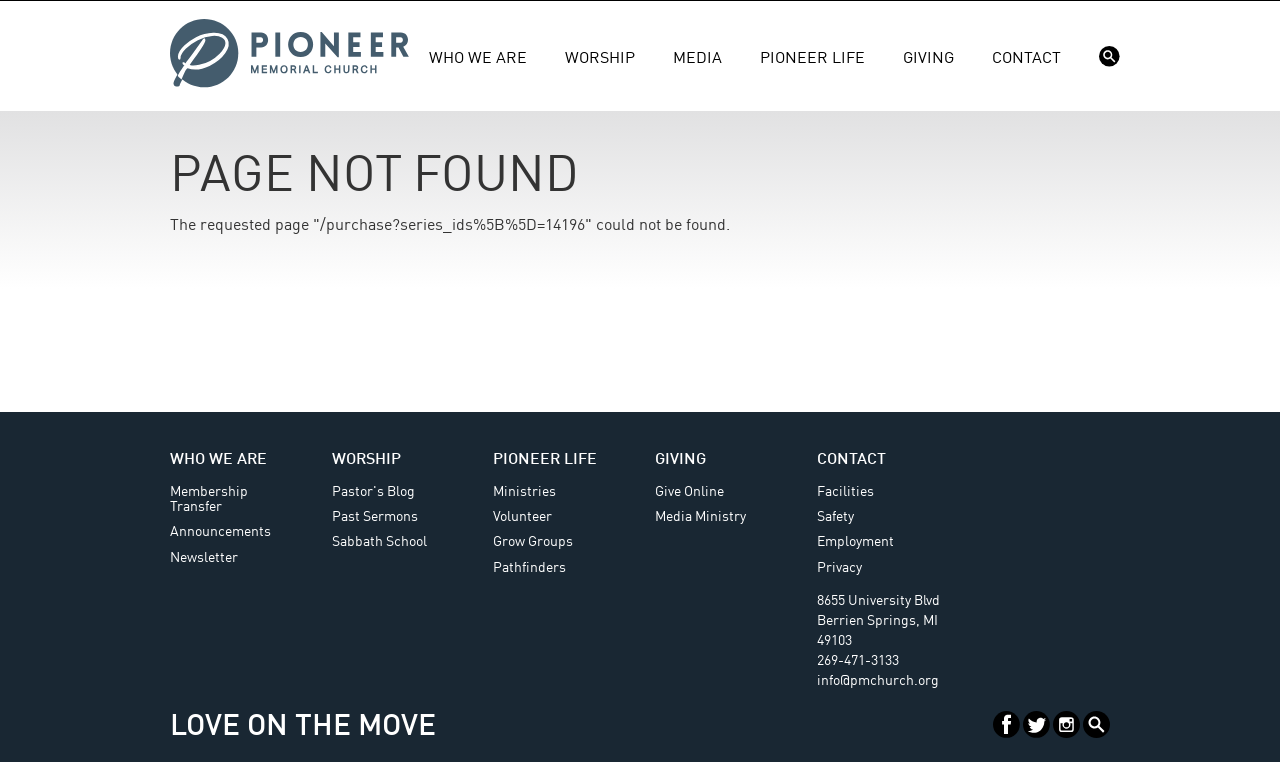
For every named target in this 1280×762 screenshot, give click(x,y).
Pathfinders (529, 568)
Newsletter (204, 558)
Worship (600, 59)
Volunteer (522, 517)
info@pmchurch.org (878, 681)
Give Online (689, 492)
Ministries (524, 492)
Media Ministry (700, 517)
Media (697, 59)
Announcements (220, 532)
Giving (928, 59)
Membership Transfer (209, 499)
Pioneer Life (812, 59)
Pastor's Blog (373, 492)
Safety (835, 517)
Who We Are (478, 59)
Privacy (839, 568)
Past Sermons (375, 517)
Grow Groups (533, 542)
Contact (1026, 59)
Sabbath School (379, 542)
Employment (855, 542)
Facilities (845, 492)
